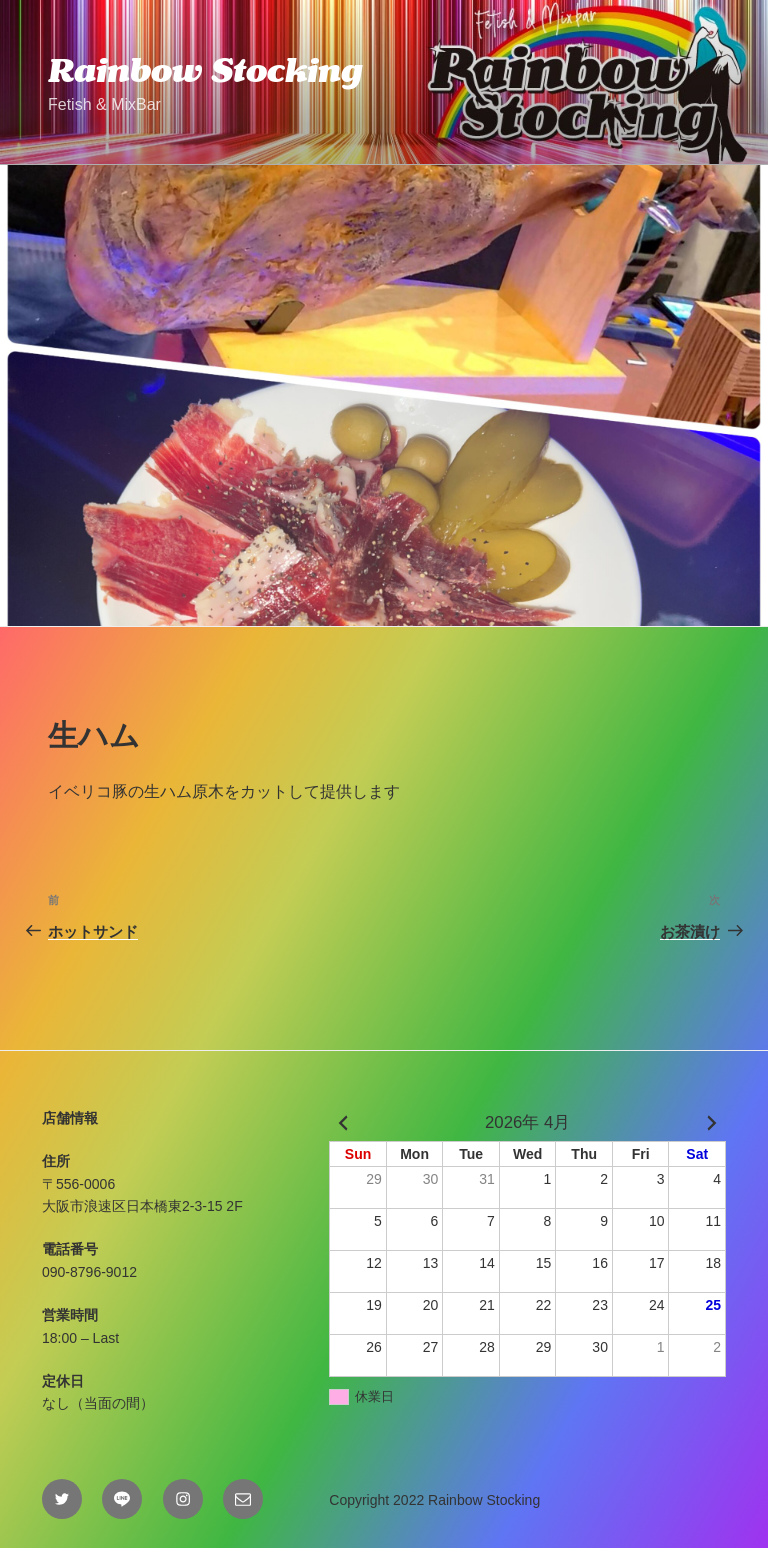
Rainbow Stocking (205, 70)
